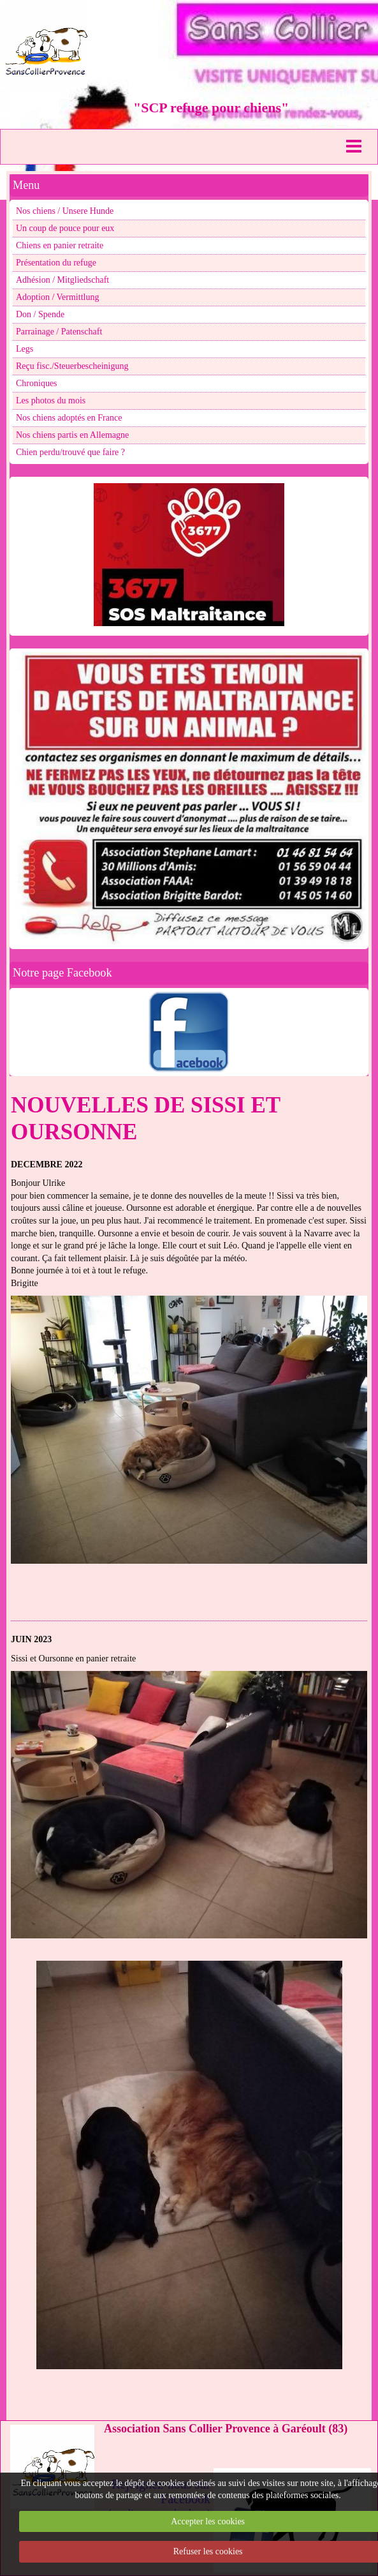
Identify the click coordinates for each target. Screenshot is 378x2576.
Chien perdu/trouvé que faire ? (70, 452)
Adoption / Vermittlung (57, 297)
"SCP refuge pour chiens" (211, 108)
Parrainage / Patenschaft (59, 331)
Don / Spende (40, 314)
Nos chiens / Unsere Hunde (64, 211)
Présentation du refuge (56, 262)
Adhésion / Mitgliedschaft (62, 280)
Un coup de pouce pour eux (65, 228)
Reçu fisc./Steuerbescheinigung (72, 366)
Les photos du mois (50, 400)
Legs (24, 349)
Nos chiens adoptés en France (69, 418)
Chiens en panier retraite (59, 245)
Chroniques (36, 383)
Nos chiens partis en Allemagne (72, 435)
